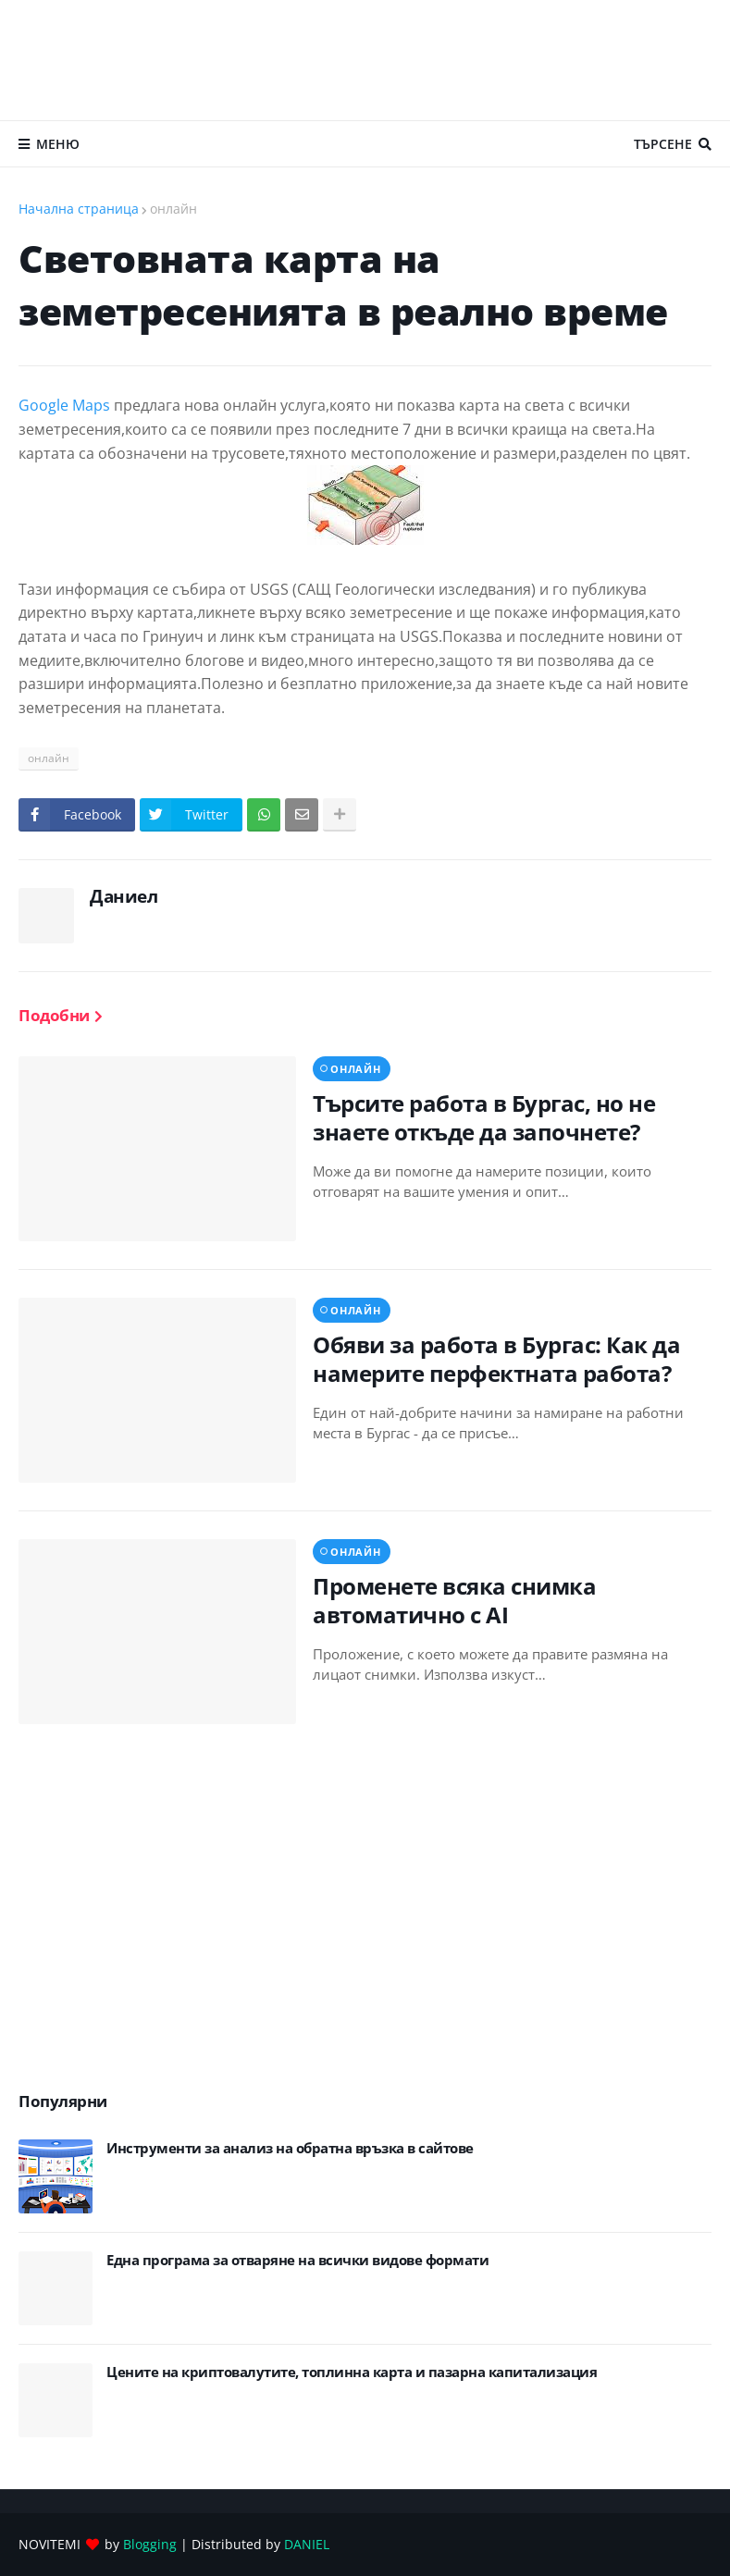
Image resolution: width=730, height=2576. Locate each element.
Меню (58, 144)
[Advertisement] (365, 60)
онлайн (173, 208)
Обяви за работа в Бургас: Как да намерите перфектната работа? (496, 1358)
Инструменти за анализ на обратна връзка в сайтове (290, 2148)
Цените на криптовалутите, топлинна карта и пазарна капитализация (351, 2372)
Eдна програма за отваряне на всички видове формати (297, 2260)
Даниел (123, 896)
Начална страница (79, 208)
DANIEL (306, 2544)
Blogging (150, 2544)
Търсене (663, 144)
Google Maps (66, 405)
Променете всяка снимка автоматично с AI (454, 1600)
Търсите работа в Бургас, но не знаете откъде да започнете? (484, 1117)
